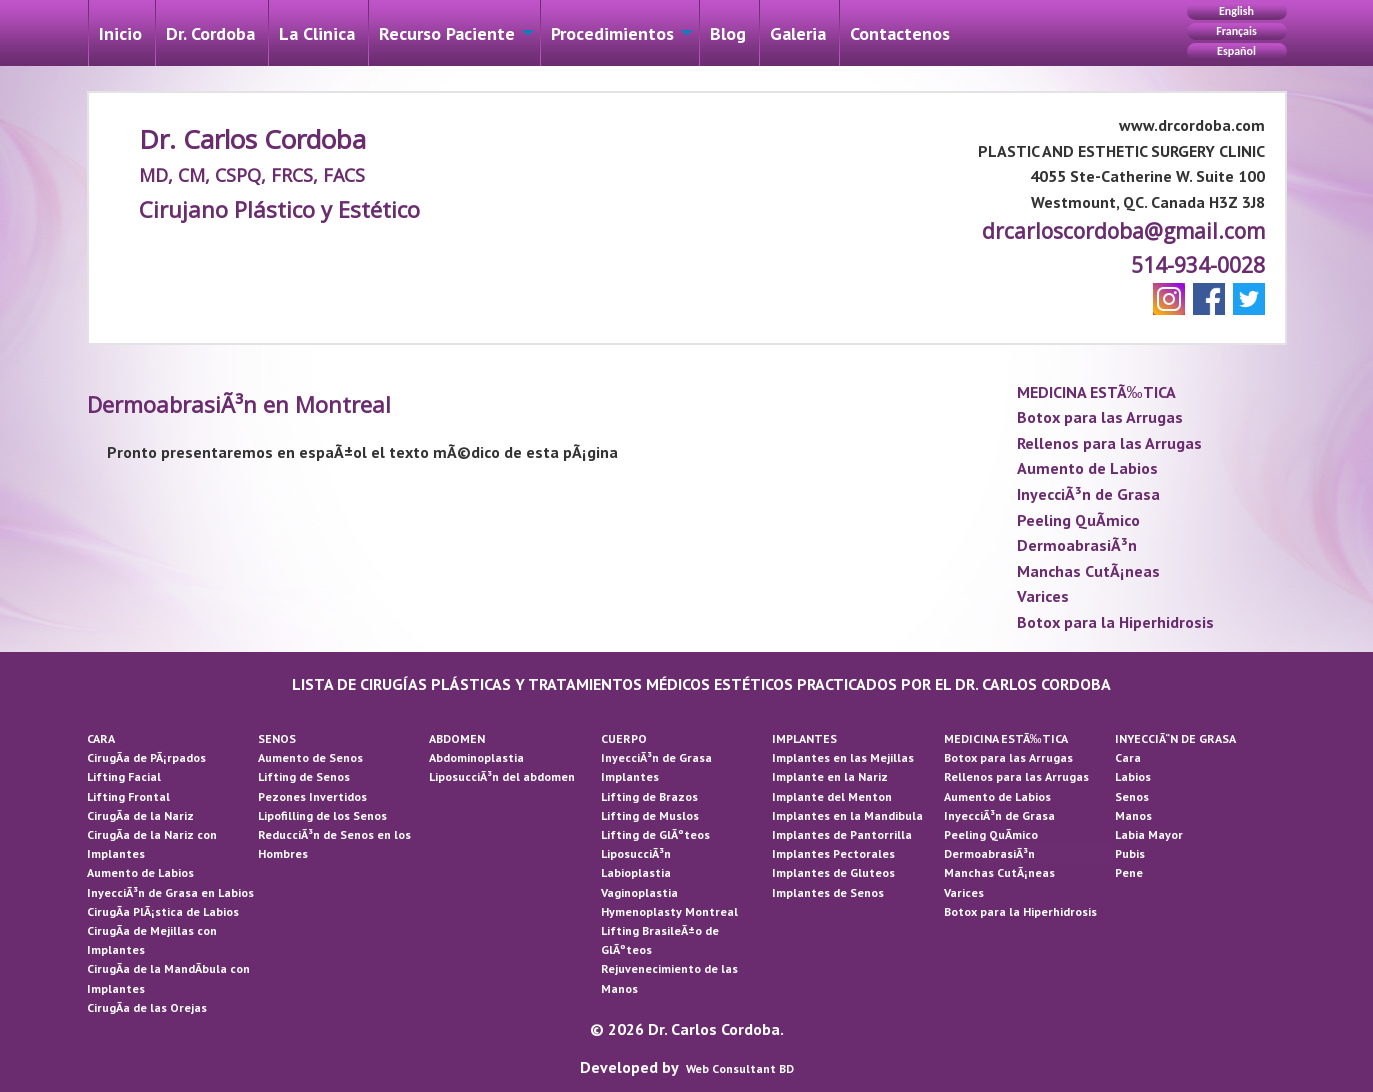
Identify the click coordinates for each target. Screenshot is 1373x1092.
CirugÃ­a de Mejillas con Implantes (152, 940)
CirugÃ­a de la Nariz (140, 815)
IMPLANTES (804, 738)
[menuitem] (120, 33)
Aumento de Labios (1087, 468)
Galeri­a (798, 33)
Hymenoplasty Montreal (669, 911)
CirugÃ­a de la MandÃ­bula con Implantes (168, 978)
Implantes (630, 776)
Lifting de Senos (304, 776)
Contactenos (900, 33)
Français (1236, 31)
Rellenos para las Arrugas (1109, 443)
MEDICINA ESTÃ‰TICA (1096, 392)
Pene (1129, 872)
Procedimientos (612, 33)
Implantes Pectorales (833, 853)
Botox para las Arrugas (1100, 417)
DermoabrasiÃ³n (1077, 545)
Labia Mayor (1149, 834)
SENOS (277, 738)
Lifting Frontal (128, 796)
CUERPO (624, 738)
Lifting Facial (124, 776)
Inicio (120, 33)
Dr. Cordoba (210, 33)
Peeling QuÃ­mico (1078, 520)
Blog (728, 33)
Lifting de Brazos (649, 796)
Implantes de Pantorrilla (842, 834)
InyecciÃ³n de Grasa (1088, 494)
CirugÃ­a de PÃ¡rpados (146, 757)
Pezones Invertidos (312, 796)
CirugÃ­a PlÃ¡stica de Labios (163, 911)
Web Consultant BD (740, 1068)
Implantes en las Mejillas (843, 757)
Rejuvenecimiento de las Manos (669, 978)
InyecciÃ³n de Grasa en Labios (170, 892)
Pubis (1130, 853)
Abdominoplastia (476, 757)
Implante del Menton (832, 796)
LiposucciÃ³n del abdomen (502, 776)
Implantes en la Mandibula (847, 815)
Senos (1132, 796)
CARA (101, 738)
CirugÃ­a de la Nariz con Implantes (152, 844)
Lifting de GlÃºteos (655, 834)
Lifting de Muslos (650, 815)
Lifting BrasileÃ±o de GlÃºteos (660, 940)
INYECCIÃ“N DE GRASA (1175, 738)
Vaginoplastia (639, 892)
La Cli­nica (317, 33)
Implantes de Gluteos (833, 872)
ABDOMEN (457, 738)
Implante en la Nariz (830, 776)
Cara (1128, 757)
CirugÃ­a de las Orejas (147, 1007)
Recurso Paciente (447, 33)
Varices (1043, 596)
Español (1236, 51)
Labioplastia (636, 872)
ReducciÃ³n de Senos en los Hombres (334, 844)
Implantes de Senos (828, 892)
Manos (1133, 815)
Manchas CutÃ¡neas (1088, 571)
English (1236, 11)
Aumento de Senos (310, 757)
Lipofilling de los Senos (322, 815)
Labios (1133, 776)
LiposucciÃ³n (636, 853)
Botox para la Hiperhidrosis (1115, 622)
